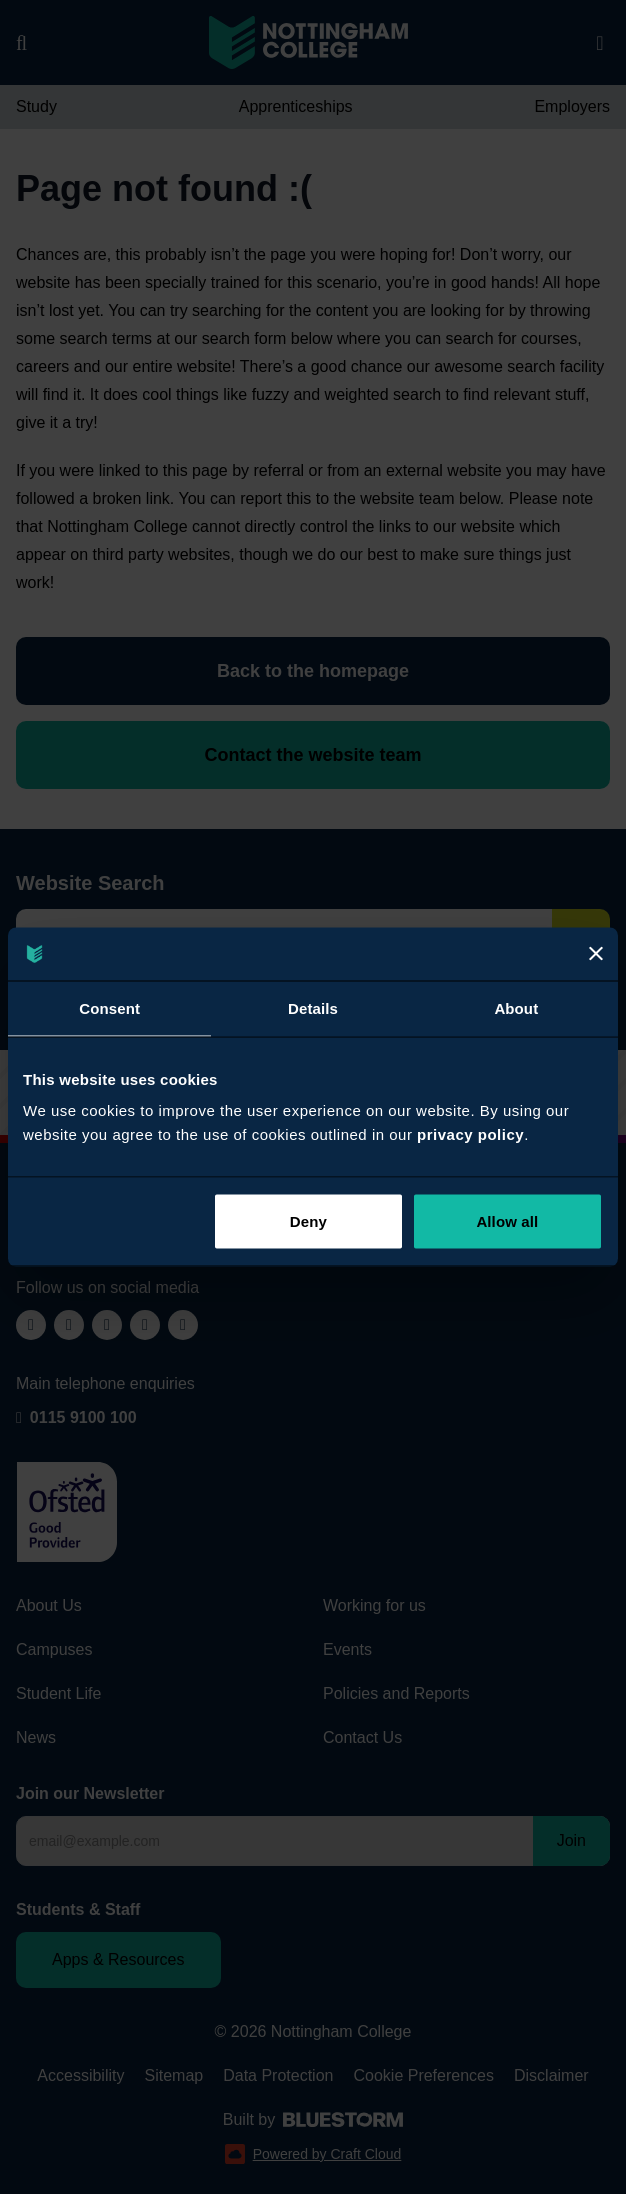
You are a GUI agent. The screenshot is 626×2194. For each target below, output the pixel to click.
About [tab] (516, 1007)
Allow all (507, 1221)
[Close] (596, 954)
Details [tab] (313, 1007)
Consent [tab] (109, 1007)
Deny (308, 1221)
